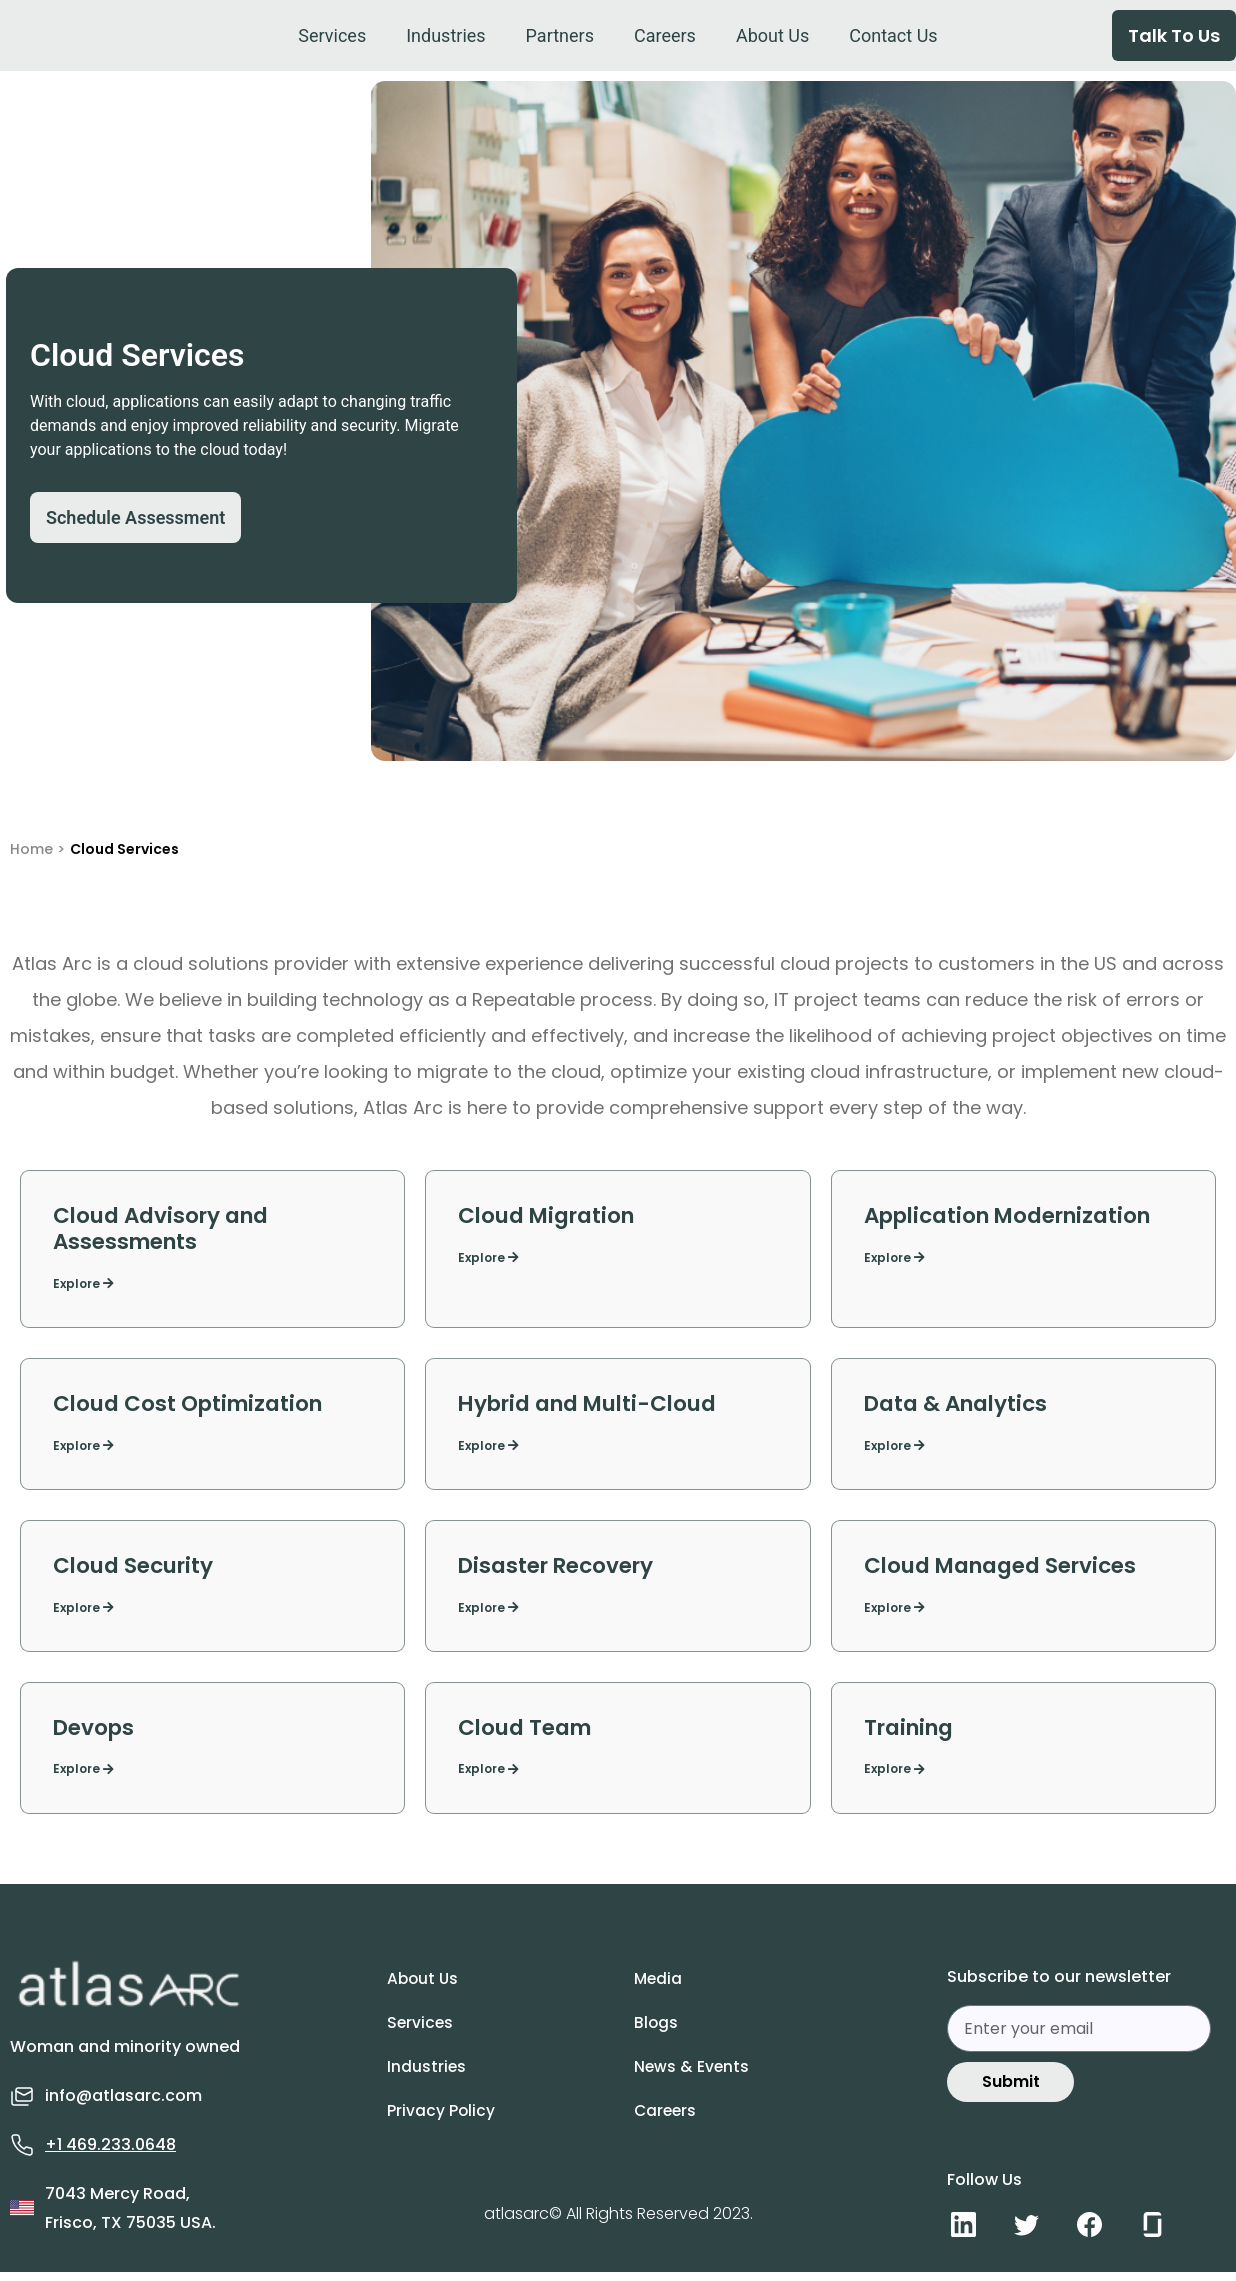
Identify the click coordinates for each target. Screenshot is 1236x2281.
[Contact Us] (893, 35)
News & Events (701, 2081)
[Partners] (560, 35)
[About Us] (772, 35)
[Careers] (665, 35)
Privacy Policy (450, 2125)
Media (668, 1993)
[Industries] (445, 35)
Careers (675, 2125)
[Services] (332, 35)
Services (430, 2037)
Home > (37, 849)
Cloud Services (124, 849)
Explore (83, 1289)
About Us (433, 1993)
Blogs (665, 2037)
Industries (436, 2081)
